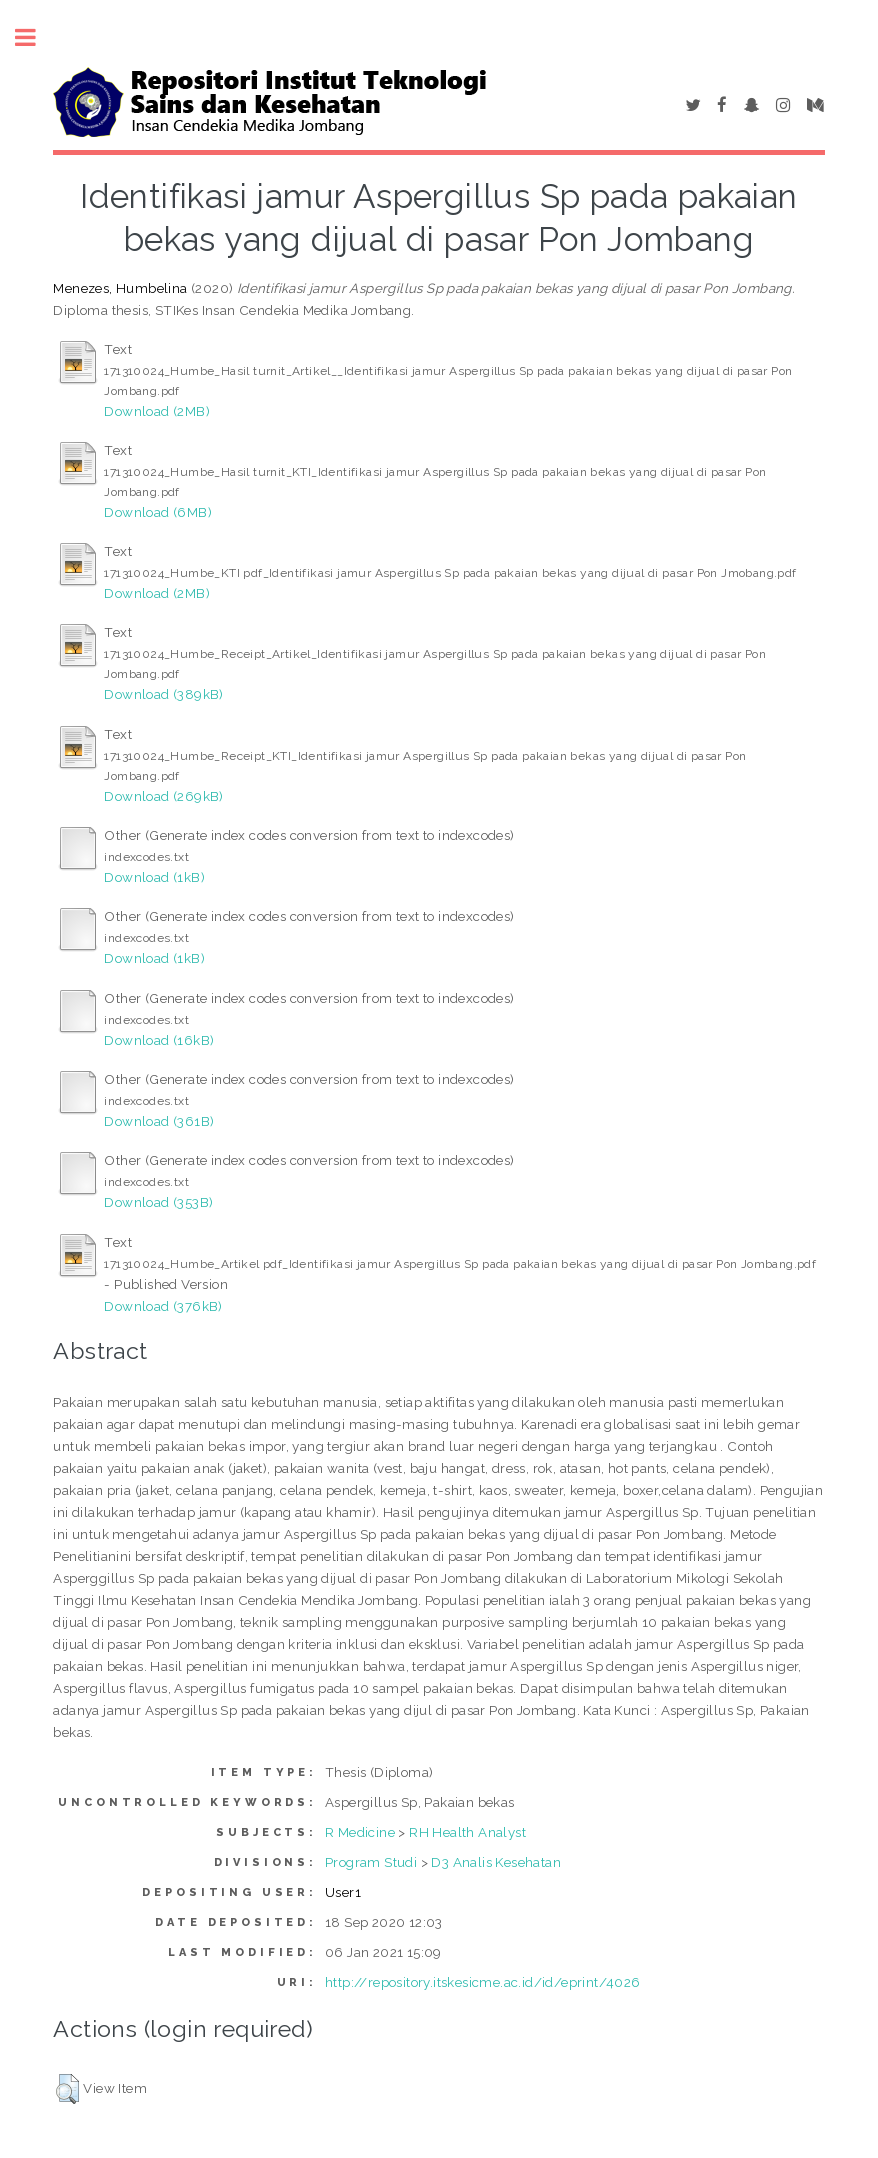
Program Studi (371, 1862)
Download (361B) (159, 1121)
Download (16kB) (159, 1040)
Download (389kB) (163, 694)
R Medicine (360, 1832)
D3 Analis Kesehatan (496, 1862)
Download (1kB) (154, 877)
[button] (67, 2089)
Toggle (36, 37)
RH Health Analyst (467, 1832)
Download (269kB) (163, 796)
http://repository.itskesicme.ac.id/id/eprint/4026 (483, 1982)
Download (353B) (158, 1202)
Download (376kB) (163, 1306)
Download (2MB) (157, 411)
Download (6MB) (158, 512)
